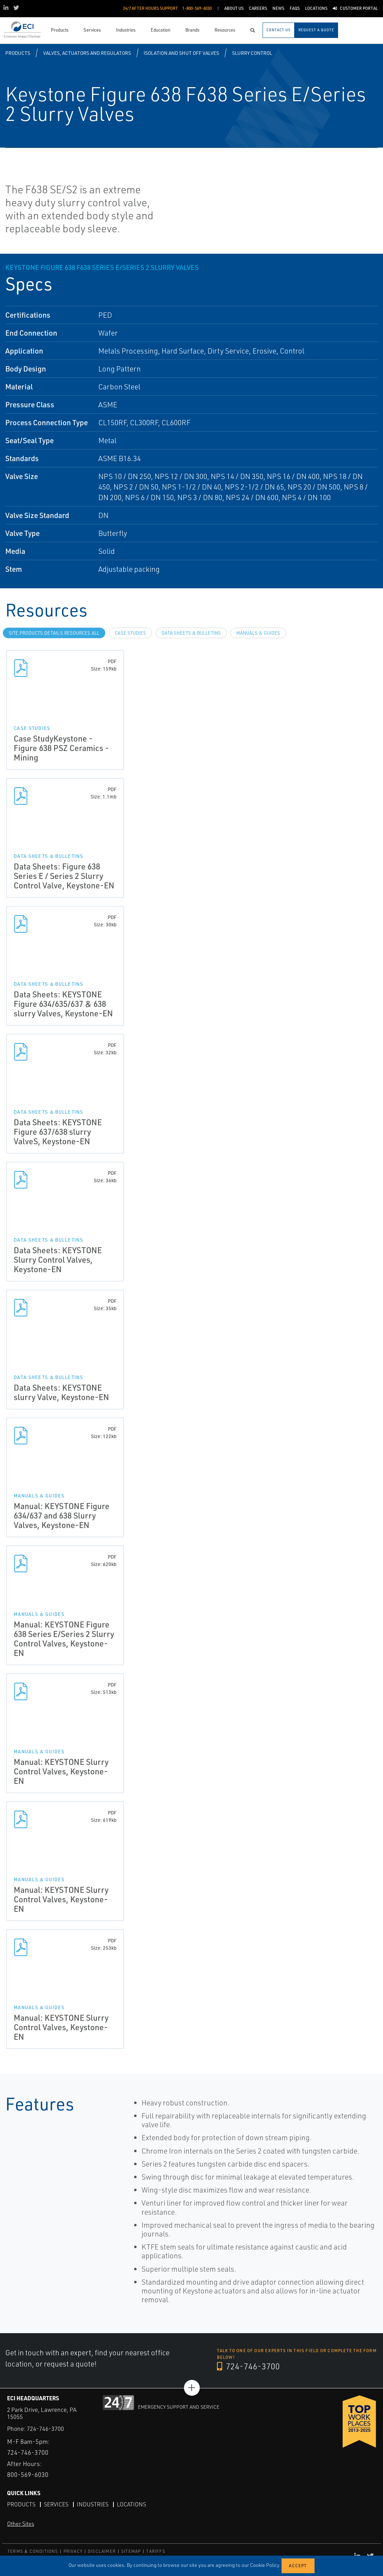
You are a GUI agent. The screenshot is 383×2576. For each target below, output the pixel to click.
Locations (131, 2504)
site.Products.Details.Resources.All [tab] (54, 633)
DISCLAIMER (102, 2551)
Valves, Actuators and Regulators (87, 53)
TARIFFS (155, 2551)
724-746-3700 (248, 2366)
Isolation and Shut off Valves (181, 53)
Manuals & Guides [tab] (258, 633)
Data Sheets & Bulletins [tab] (191, 633)
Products (17, 53)
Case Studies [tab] (130, 633)
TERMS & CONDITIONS (32, 2551)
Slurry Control (252, 53)
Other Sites (20, 2523)
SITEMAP (131, 2551)
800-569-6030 (27, 2474)
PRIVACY (73, 2551)
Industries (92, 2504)
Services (56, 2504)
